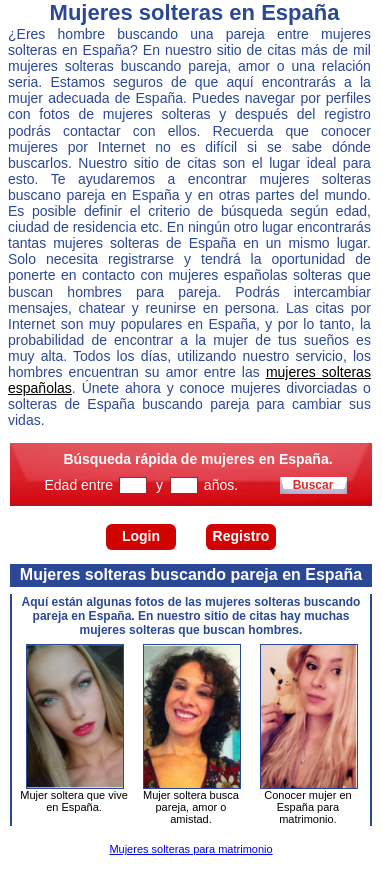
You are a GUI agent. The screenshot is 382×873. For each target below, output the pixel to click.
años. (221, 485)
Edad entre (81, 485)
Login (141, 536)
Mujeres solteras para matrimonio (190, 849)
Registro (241, 536)
